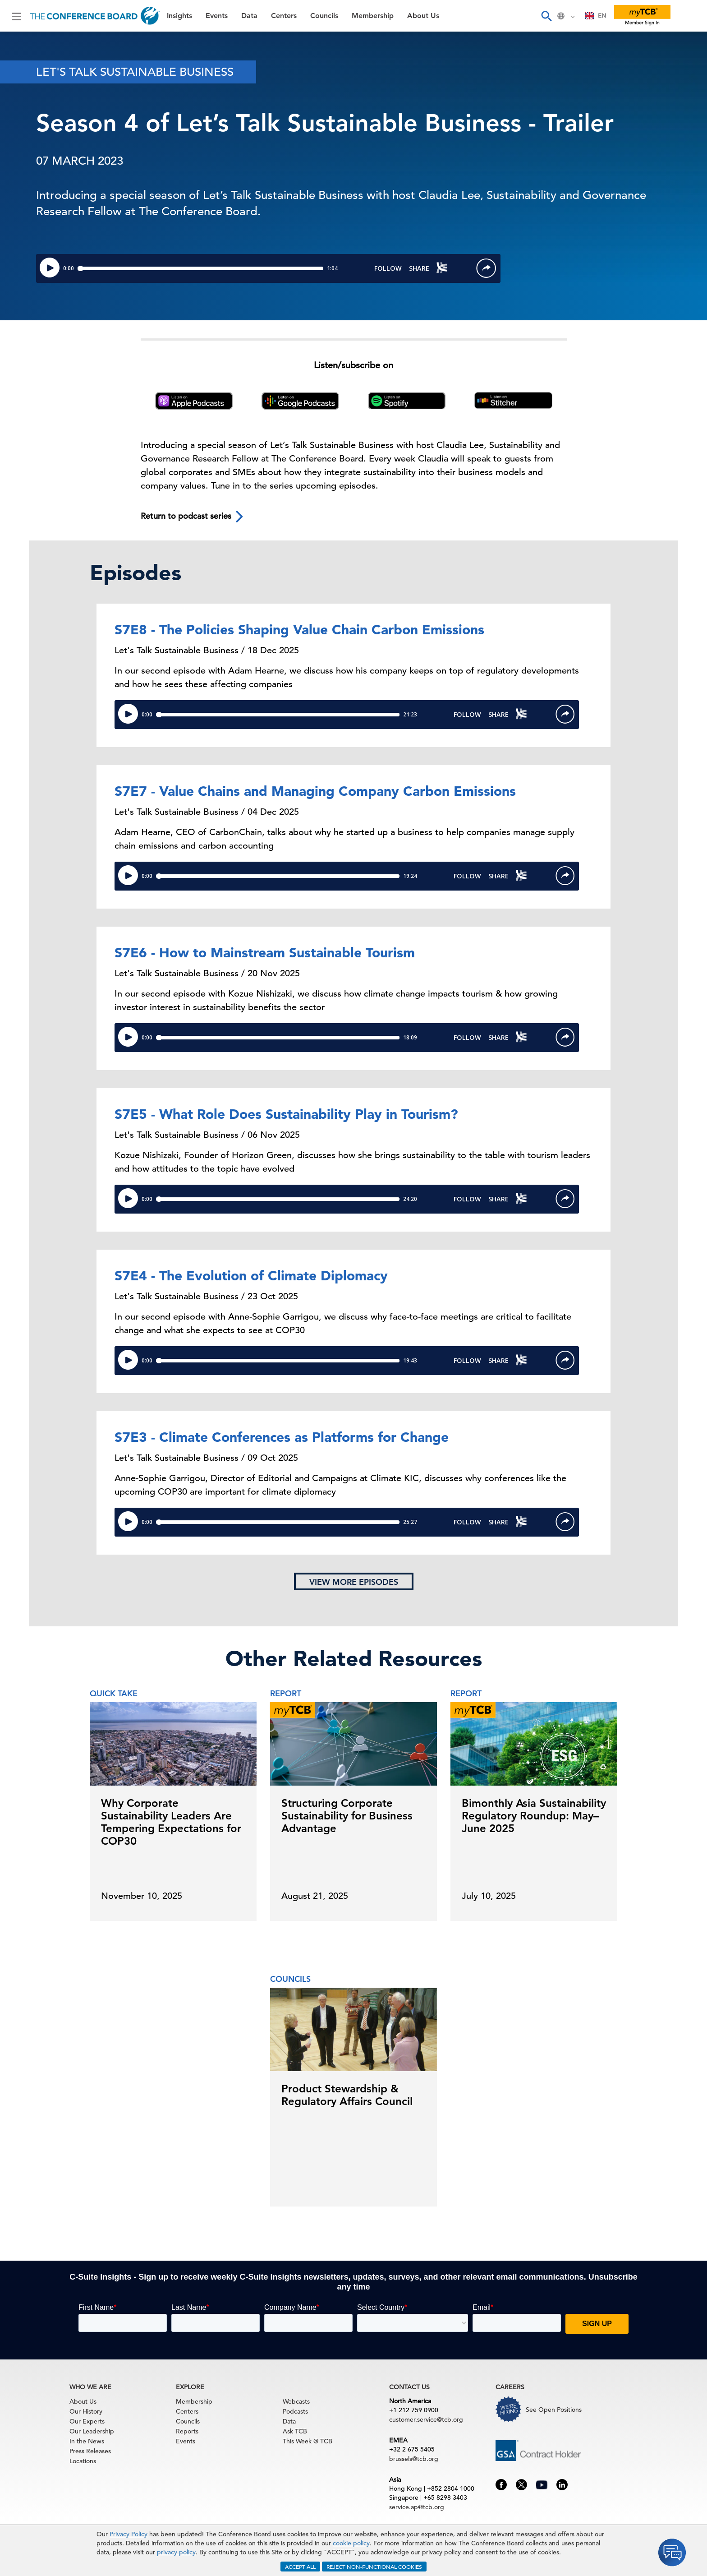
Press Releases (90, 2451)
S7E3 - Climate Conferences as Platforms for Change (282, 1436)
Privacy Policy (128, 2534)
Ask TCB (295, 2431)
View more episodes (353, 1582)
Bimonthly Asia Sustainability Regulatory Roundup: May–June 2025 (534, 1815)
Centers (284, 16)
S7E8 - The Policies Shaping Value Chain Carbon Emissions (299, 629)
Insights (179, 16)
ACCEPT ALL (300, 2566)
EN (595, 15)
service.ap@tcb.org (416, 2507)
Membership (373, 16)
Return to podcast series (193, 517)
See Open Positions (554, 2409)
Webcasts (296, 2401)
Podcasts (295, 2411)
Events (217, 16)
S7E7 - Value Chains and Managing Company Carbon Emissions (315, 790)
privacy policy (176, 2552)
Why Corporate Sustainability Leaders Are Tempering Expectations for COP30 (171, 1821)
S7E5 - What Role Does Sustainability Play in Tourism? (286, 1113)
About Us (423, 16)
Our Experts (87, 2421)
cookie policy (351, 2543)
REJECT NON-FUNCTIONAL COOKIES (374, 2566)
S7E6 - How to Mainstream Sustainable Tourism (265, 952)
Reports (187, 2431)
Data (249, 16)
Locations (82, 2461)
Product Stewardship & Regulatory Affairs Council (347, 2095)
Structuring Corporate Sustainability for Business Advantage (347, 1815)
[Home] (95, 16)
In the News (86, 2441)
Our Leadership (91, 2431)
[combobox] (595, 15)
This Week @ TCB (307, 2441)
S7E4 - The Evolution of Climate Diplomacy (251, 1275)
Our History (85, 2411)
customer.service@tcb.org (426, 2419)
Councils (324, 16)
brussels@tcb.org (413, 2459)
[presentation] (621, 1800)
